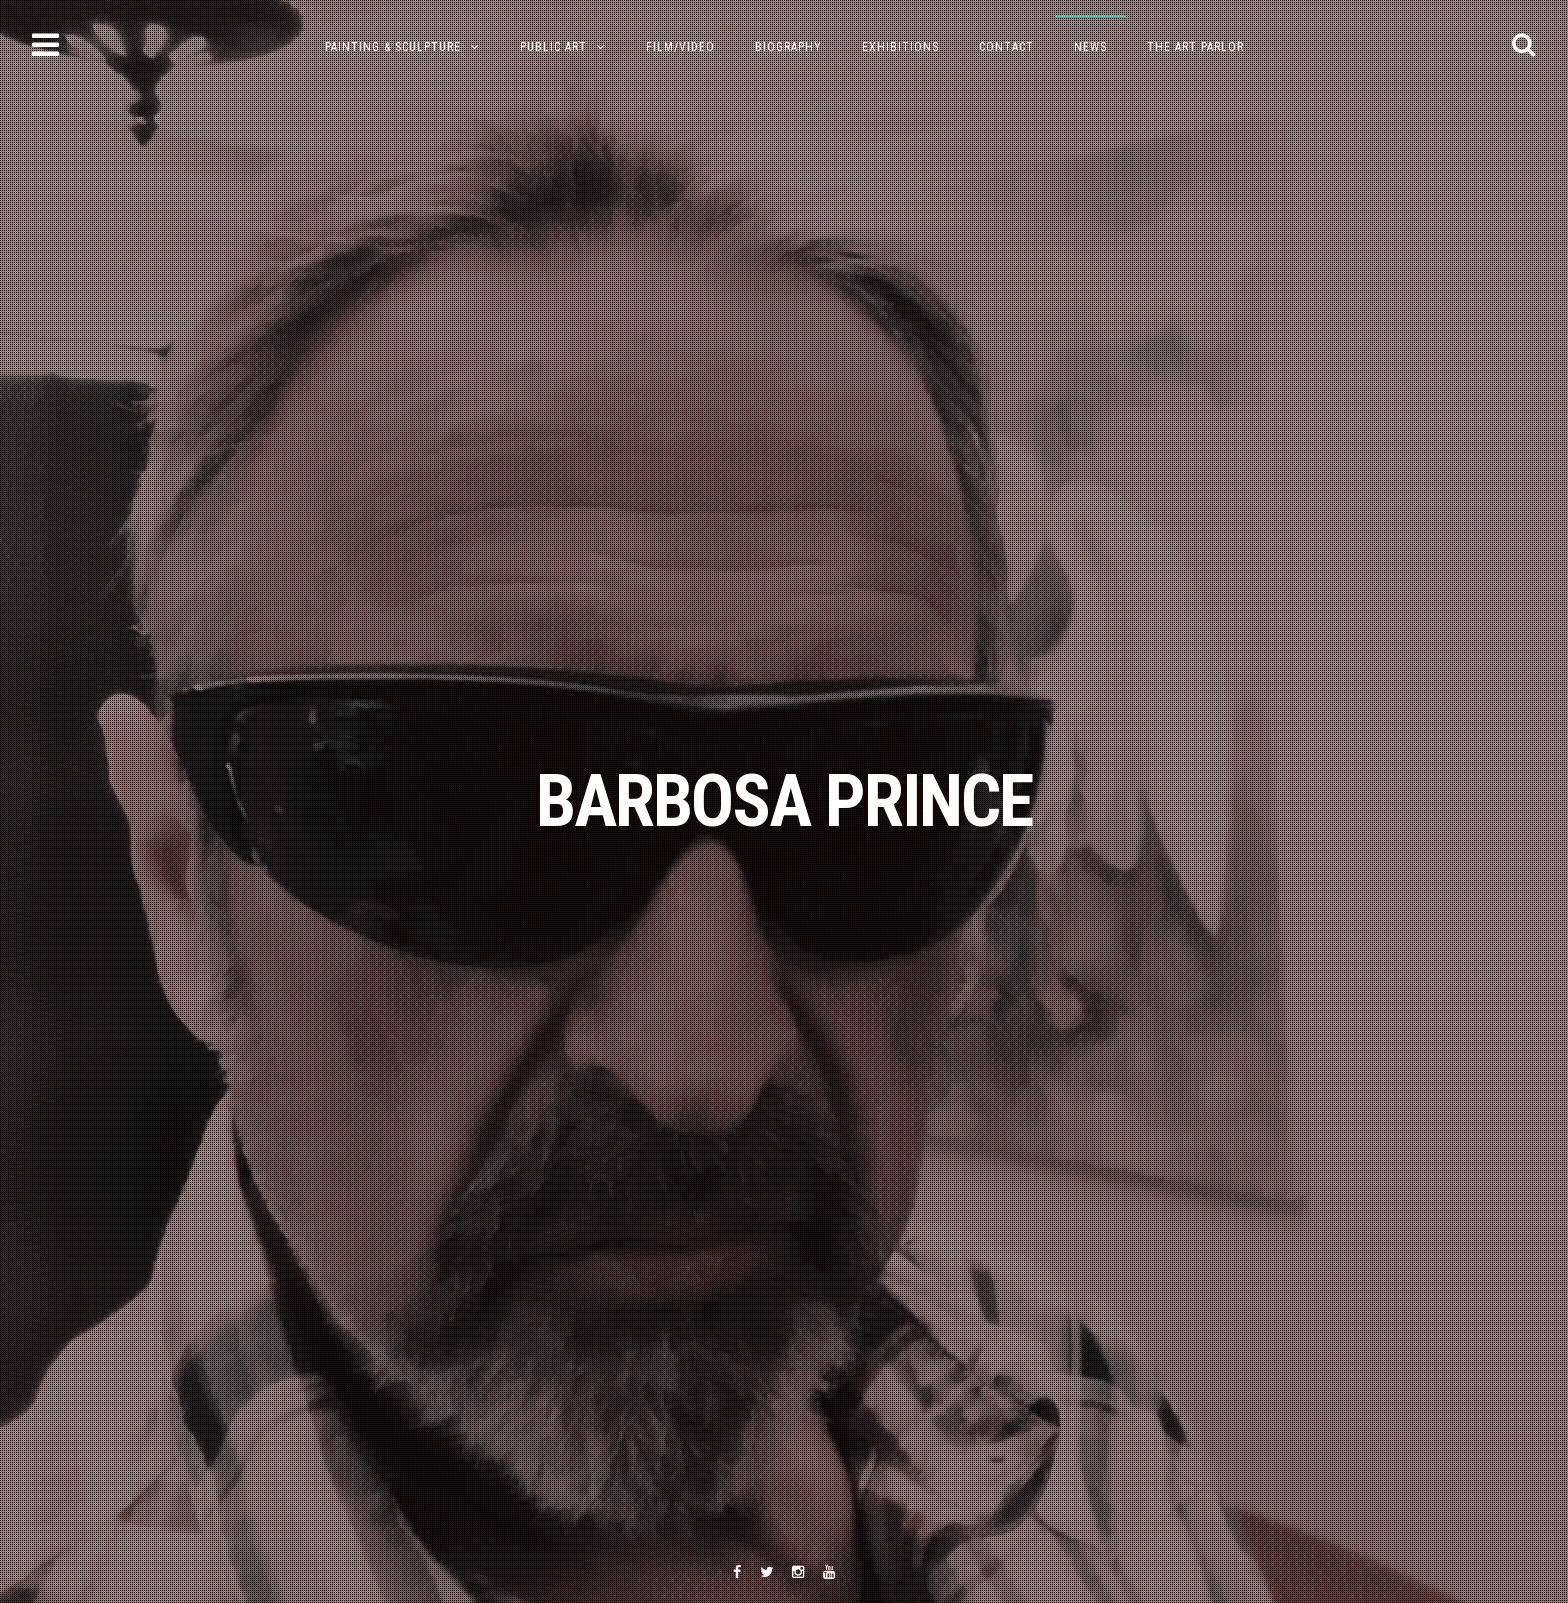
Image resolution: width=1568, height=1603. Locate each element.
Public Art (553, 47)
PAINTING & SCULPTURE (393, 47)
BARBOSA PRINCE (784, 801)
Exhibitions (900, 47)
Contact (1006, 47)
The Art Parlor (1195, 47)
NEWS (1090, 47)
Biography (788, 47)
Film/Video (680, 47)
